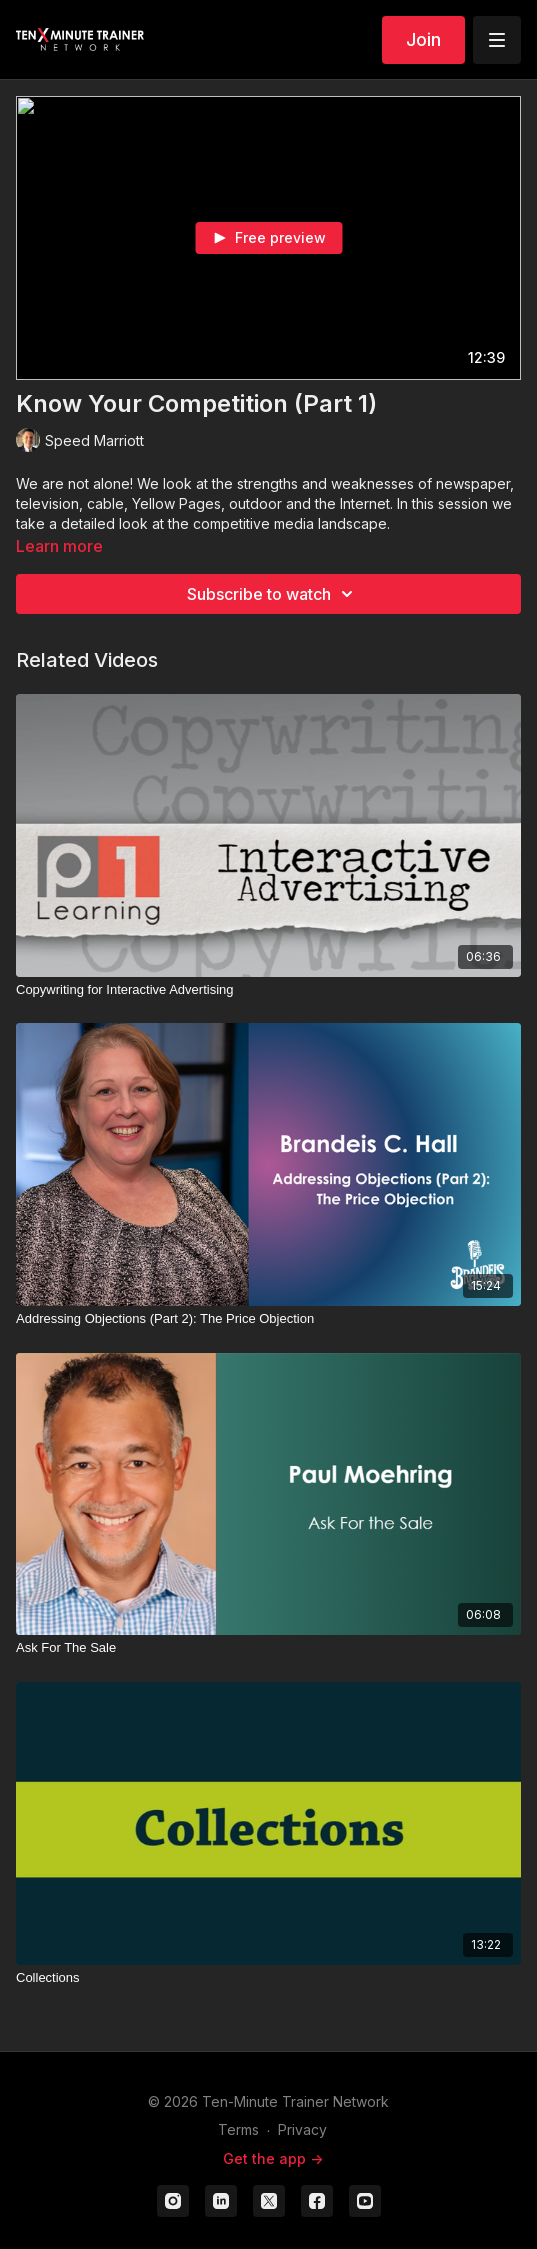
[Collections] (268, 1978)
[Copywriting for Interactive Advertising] (268, 990)
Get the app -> (273, 2158)
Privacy (302, 2129)
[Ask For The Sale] (268, 1648)
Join (423, 39)
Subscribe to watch (273, 594)
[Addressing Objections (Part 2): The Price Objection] (268, 1319)
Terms (238, 2129)
